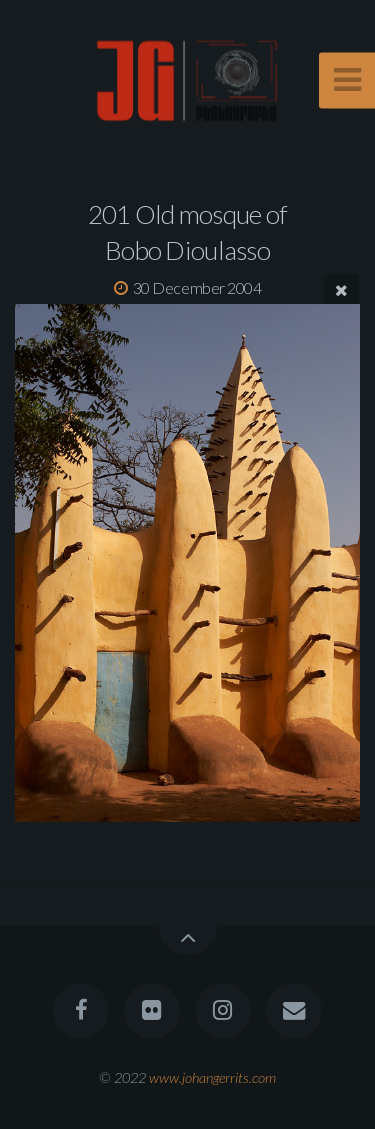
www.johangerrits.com (212, 1077)
